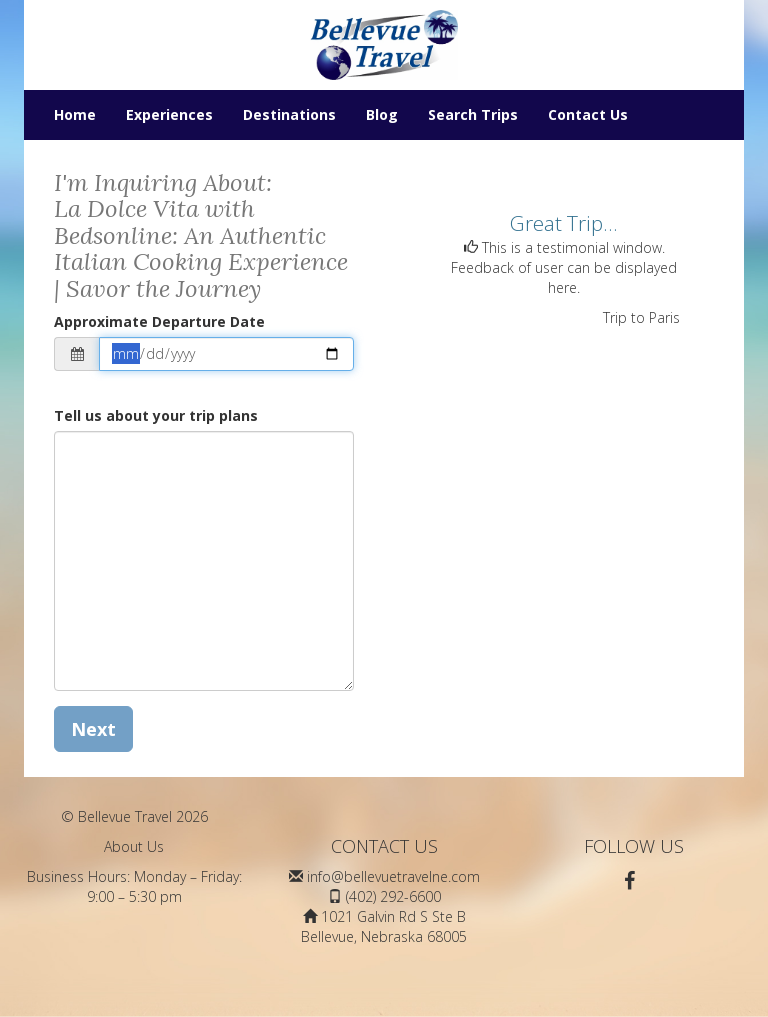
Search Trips (473, 114)
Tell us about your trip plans (156, 415)
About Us (134, 846)
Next (93, 729)
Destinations (289, 114)
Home (75, 114)
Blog (382, 114)
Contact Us (588, 114)
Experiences (169, 114)
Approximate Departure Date (159, 321)
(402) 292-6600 (393, 896)
